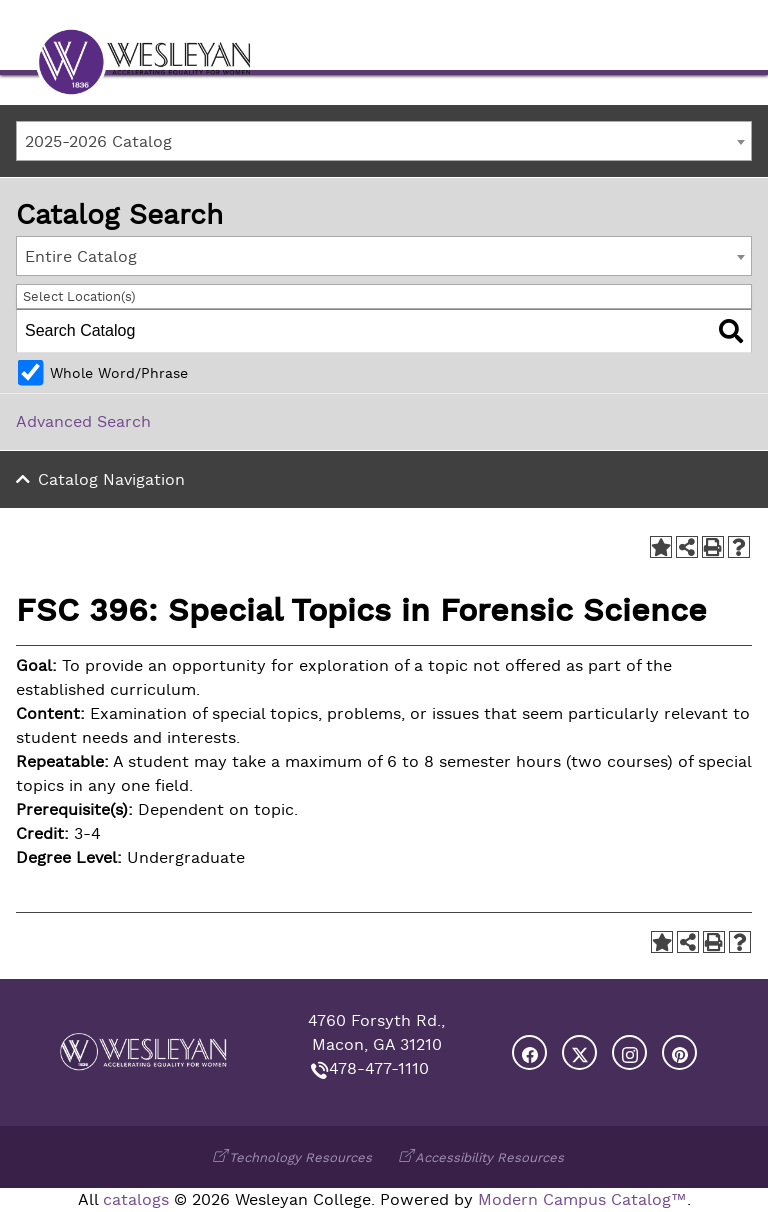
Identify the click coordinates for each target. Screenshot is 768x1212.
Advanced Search (83, 422)
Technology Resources (300, 1157)
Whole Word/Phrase (119, 373)
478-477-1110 (379, 1069)
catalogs (136, 1200)
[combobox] (384, 141)
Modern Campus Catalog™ (582, 1200)
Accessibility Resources (489, 1157)
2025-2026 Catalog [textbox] (98, 142)
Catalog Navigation (111, 480)
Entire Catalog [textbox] (81, 257)
